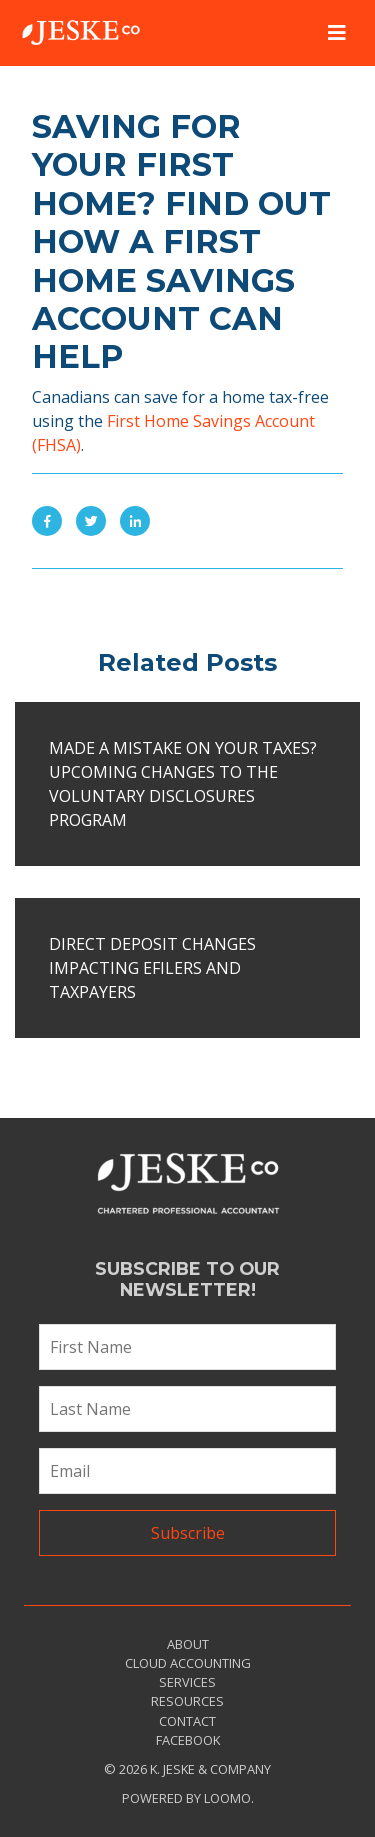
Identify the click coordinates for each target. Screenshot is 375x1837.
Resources (187, 1701)
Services (187, 1682)
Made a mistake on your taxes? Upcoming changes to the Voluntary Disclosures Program (183, 784)
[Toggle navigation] (337, 33)
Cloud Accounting (188, 1663)
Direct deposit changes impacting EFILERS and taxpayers (152, 968)
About (188, 1644)
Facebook (188, 1740)
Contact (187, 1721)
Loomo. (229, 1798)
